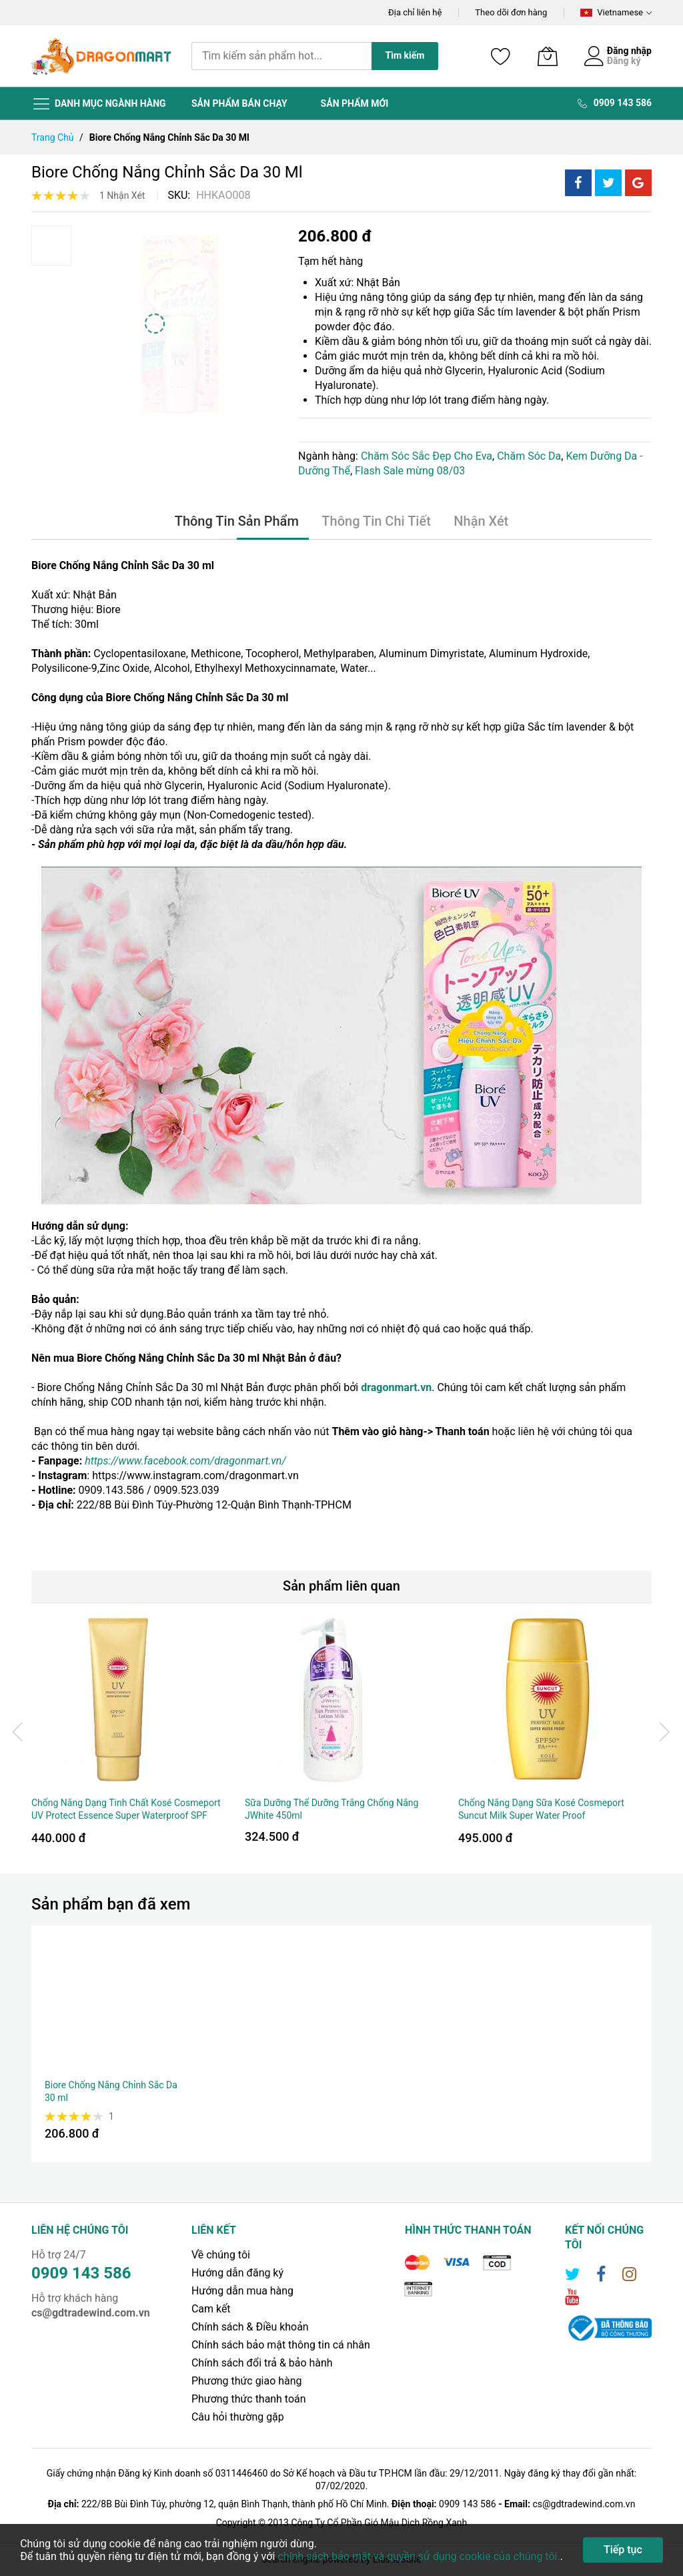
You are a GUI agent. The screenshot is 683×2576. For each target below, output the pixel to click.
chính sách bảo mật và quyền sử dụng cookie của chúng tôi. (418, 2556)
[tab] (237, 521)
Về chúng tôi (220, 2254)
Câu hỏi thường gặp (237, 2417)
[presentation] (18, 1731)
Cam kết (211, 2308)
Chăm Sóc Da (529, 456)
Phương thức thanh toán (248, 2399)
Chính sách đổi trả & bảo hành (262, 2362)
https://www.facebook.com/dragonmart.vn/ (185, 1460)
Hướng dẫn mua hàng (242, 2290)
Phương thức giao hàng (246, 2381)
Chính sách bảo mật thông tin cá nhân (281, 2344)
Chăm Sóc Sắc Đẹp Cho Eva (426, 456)
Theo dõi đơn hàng (511, 12)
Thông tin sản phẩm (237, 522)
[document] (341, 2550)
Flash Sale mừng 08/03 (410, 470)
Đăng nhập (629, 50)
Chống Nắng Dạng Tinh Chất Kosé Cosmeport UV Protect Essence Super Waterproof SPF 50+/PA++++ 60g (126, 1815)
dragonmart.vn (396, 1387)
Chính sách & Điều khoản (250, 2326)
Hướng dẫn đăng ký (237, 2272)
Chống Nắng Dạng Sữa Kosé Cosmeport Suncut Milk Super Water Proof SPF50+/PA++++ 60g (541, 1815)
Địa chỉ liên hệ (415, 12)
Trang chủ (52, 137)
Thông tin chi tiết (375, 522)
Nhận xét (481, 522)
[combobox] (281, 56)
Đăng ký (624, 60)
